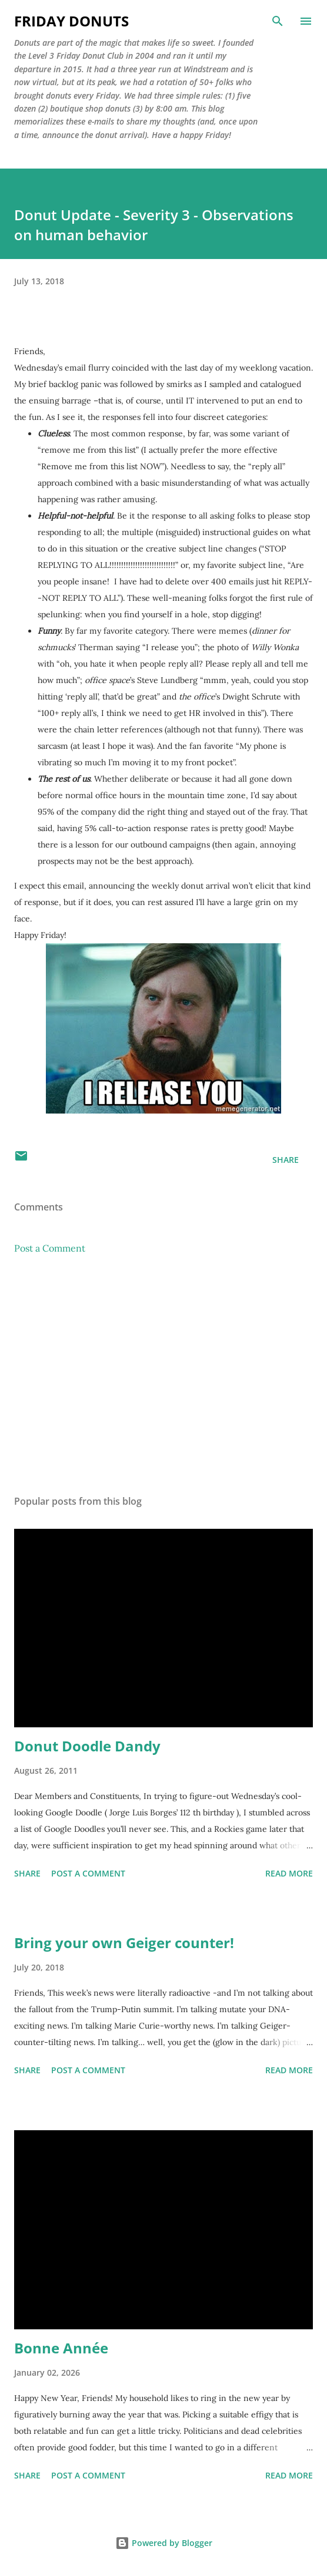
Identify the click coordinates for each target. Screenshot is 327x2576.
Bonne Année (61, 2348)
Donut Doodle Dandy (87, 1746)
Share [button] (285, 1159)
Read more (289, 1873)
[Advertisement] (163, 1375)
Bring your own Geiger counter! (124, 1942)
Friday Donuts (71, 21)
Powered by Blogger (163, 2542)
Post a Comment (49, 1248)
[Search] (278, 21)
